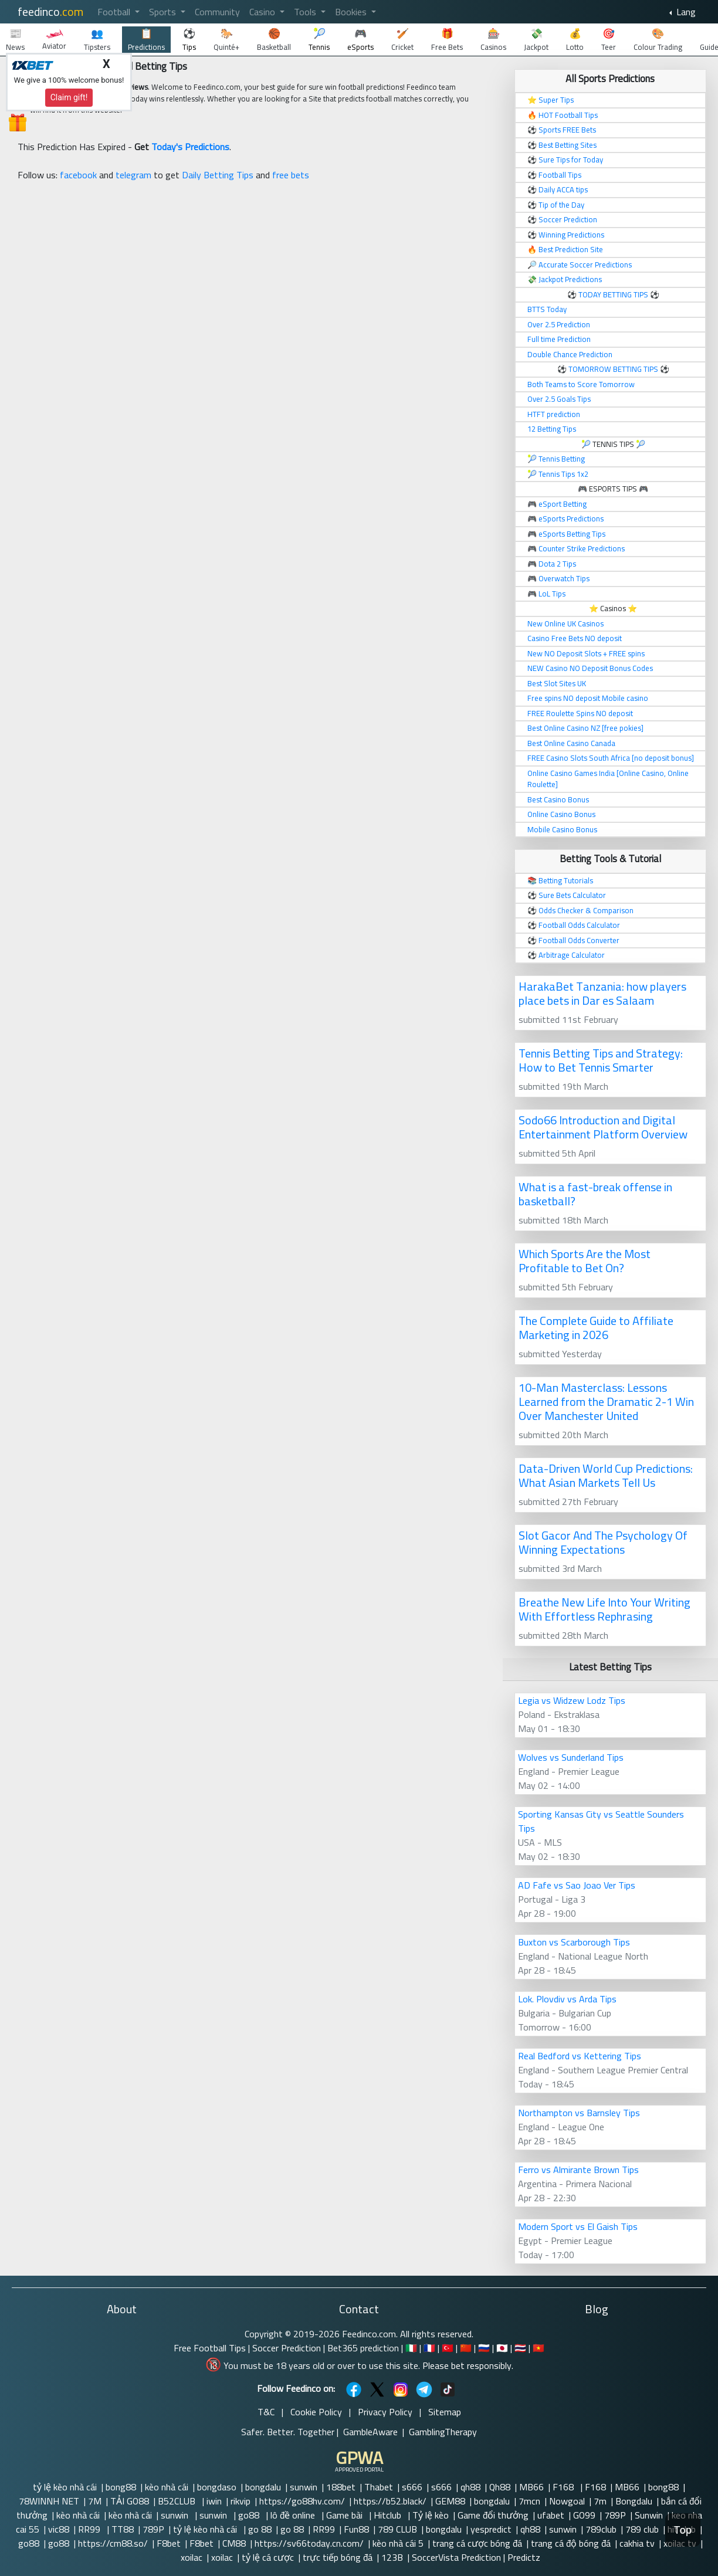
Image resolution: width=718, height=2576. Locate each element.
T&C (266, 2412)
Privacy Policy (385, 2412)
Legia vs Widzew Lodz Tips (571, 1700)
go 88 (260, 2529)
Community (217, 12)
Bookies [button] (352, 12)
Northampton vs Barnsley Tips (579, 2112)
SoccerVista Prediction (456, 2557)
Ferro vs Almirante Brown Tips (578, 2169)
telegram (133, 175)
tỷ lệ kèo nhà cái (65, 2487)
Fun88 (356, 2529)
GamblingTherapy (443, 2432)
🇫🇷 (429, 2348)
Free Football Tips (210, 2348)
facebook (78, 175)
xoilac (191, 2557)
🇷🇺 (484, 2348)
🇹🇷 (447, 2348)
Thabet (378, 2487)
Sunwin (649, 2515)
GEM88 (450, 2501)
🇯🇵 (502, 2348)
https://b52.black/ (390, 2501)
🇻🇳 (538, 2348)
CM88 (234, 2543)
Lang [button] (685, 12)
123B (392, 2557)
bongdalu (263, 2487)
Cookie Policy (316, 2412)
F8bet (169, 2543)
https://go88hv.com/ (302, 2501)
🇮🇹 (411, 2348)
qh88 (470, 2487)
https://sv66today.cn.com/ (309, 2543)
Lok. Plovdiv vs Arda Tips (567, 1999)
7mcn (529, 2501)
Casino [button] (263, 12)
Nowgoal (567, 2501)
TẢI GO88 (129, 2501)
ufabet (550, 2515)
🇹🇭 (520, 2348)
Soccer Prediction (286, 2348)
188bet (340, 2487)
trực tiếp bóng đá (337, 2557)
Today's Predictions (190, 146)
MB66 (531, 2487)
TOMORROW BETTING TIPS (613, 369)
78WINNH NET (49, 2501)
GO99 (584, 2515)
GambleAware (370, 2432)
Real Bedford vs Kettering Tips (579, 2056)
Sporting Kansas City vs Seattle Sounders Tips (601, 1821)
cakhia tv (637, 2543)
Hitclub (389, 2515)
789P (615, 2515)
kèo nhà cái (166, 2487)
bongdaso (216, 2487)
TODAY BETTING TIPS (614, 294)
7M (94, 2501)
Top (683, 2530)
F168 (564, 2487)
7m (600, 2501)
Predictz (523, 2557)
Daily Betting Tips (217, 175)
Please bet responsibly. (467, 2365)
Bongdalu (633, 2501)
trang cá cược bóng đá (477, 2543)
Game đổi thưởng (493, 2515)
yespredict (491, 2529)
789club (601, 2529)
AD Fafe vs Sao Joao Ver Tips (576, 1885)
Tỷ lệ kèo (430, 2515)
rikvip (240, 2501)
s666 (412, 2487)
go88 (250, 2515)
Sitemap (444, 2412)
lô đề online (293, 2515)
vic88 (58, 2529)
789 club (642, 2529)
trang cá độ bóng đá (571, 2543)
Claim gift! (69, 97)
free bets (290, 175)
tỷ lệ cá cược (268, 2557)
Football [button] (115, 12)
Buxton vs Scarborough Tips (574, 1942)
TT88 (122, 2529)
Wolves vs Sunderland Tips (571, 1757)
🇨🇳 (466, 2348)
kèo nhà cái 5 (398, 2543)
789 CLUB (397, 2529)
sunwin (303, 2487)
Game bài (345, 2515)
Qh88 (499, 2487)
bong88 (121, 2487)
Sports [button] (163, 12)
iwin (214, 2501)
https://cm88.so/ (113, 2543)
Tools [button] (306, 12)
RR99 (90, 2529)
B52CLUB (178, 2501)
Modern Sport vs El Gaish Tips (578, 2226)
